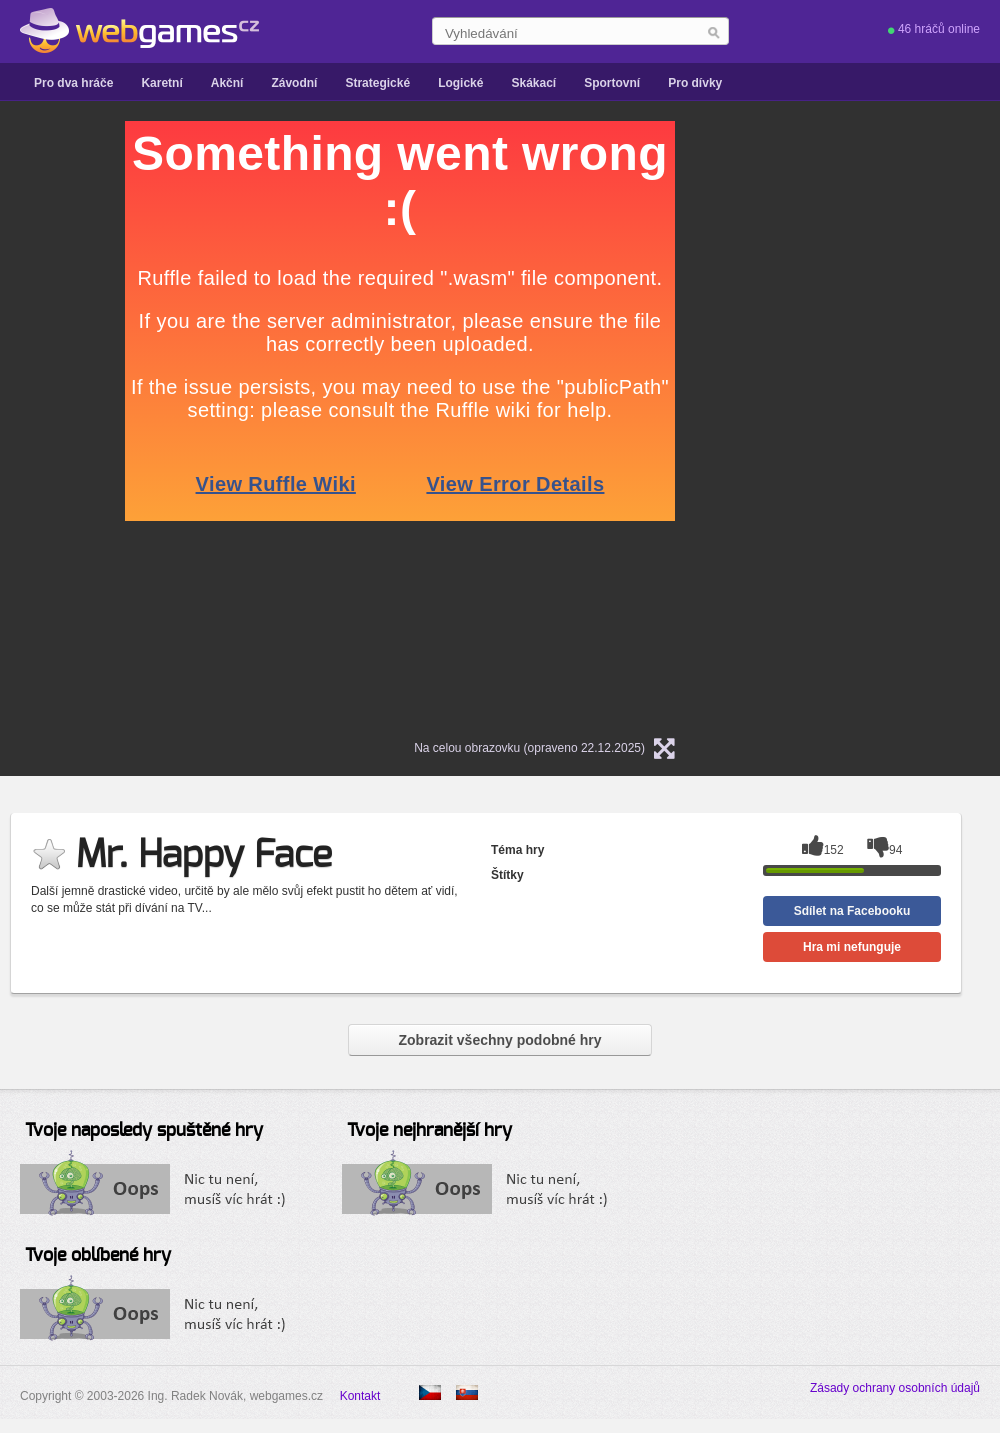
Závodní (294, 83)
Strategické (377, 83)
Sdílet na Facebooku (852, 911)
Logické (460, 83)
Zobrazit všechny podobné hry (499, 1040)
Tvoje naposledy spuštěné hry (144, 1131)
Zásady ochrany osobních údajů (895, 1388)
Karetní (161, 83)
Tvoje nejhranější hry (429, 1131)
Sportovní (612, 83)
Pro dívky (695, 83)
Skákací (533, 83)
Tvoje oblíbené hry (98, 1256)
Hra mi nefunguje (852, 947)
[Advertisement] (815, 421)
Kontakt (360, 1396)
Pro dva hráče (73, 83)
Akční (227, 83)
